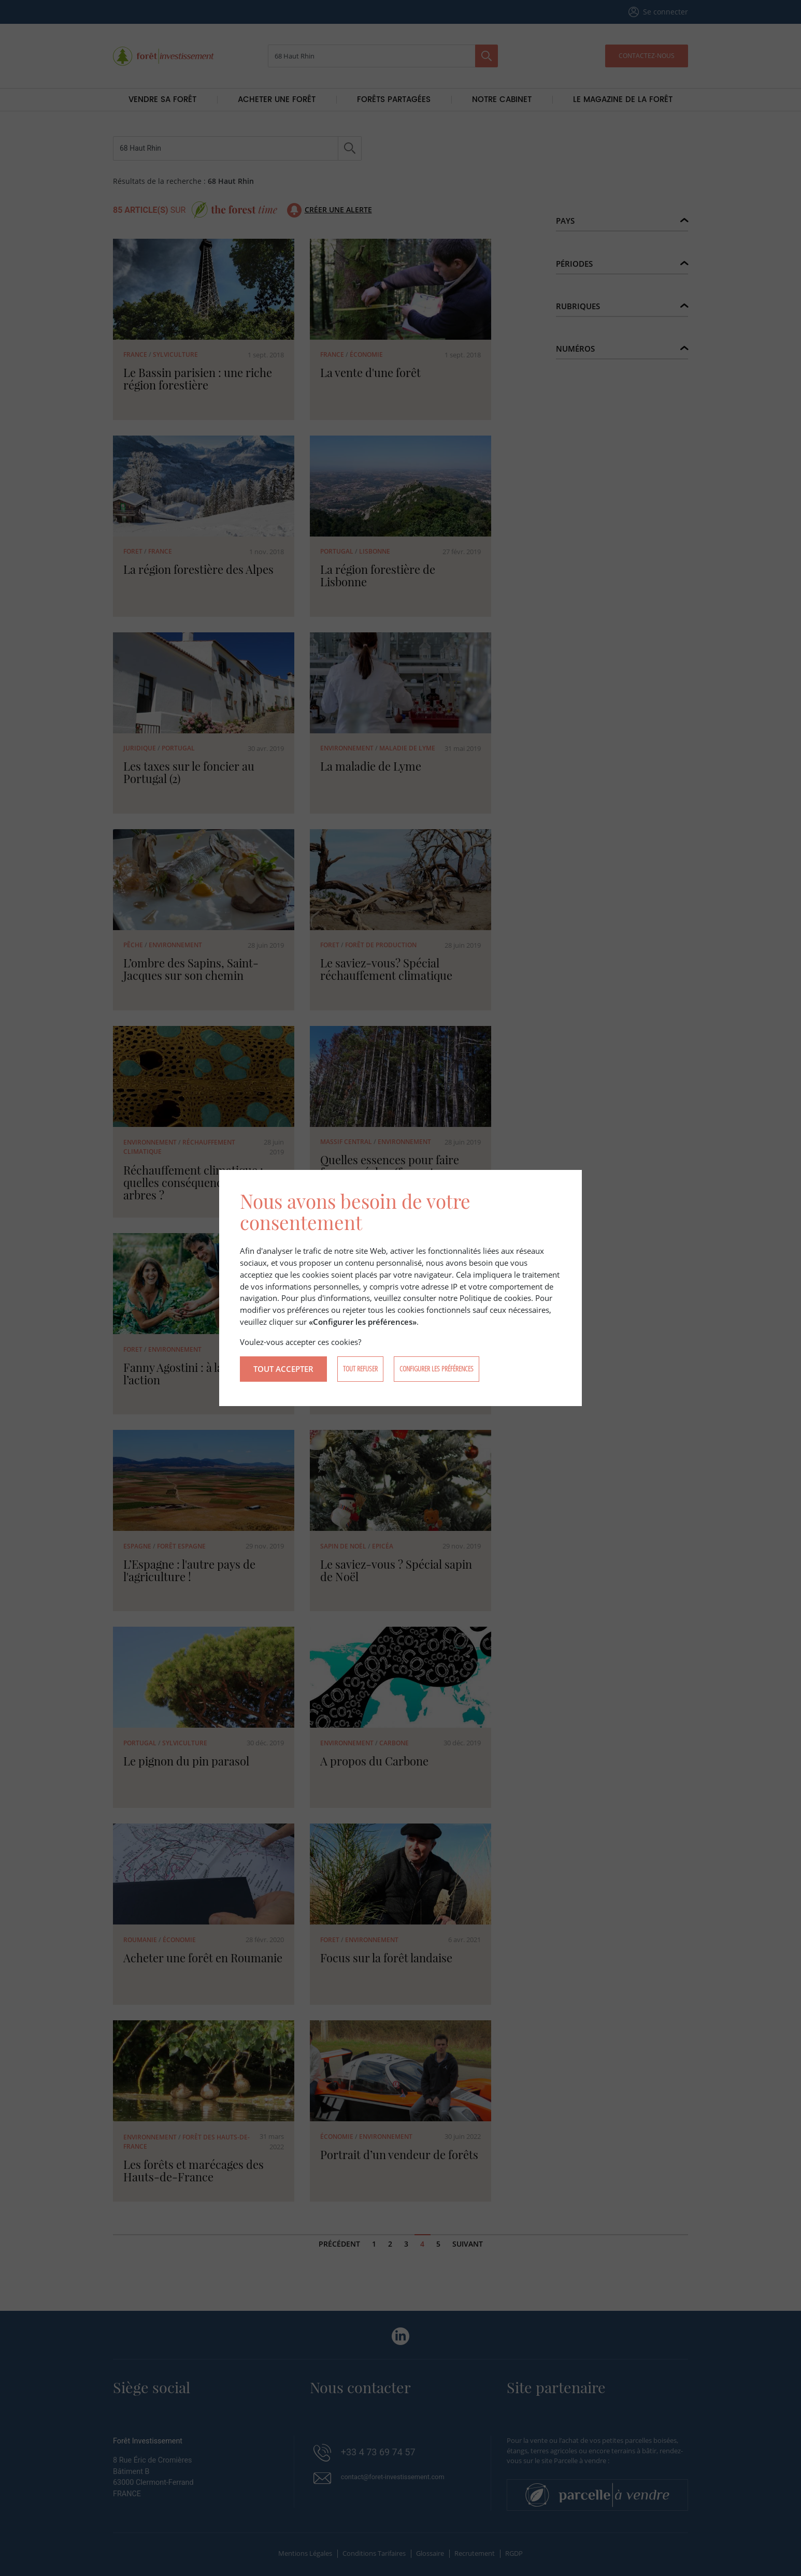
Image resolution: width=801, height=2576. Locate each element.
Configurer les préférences (436, 1371)
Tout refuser (360, 1371)
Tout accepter (283, 1370)
